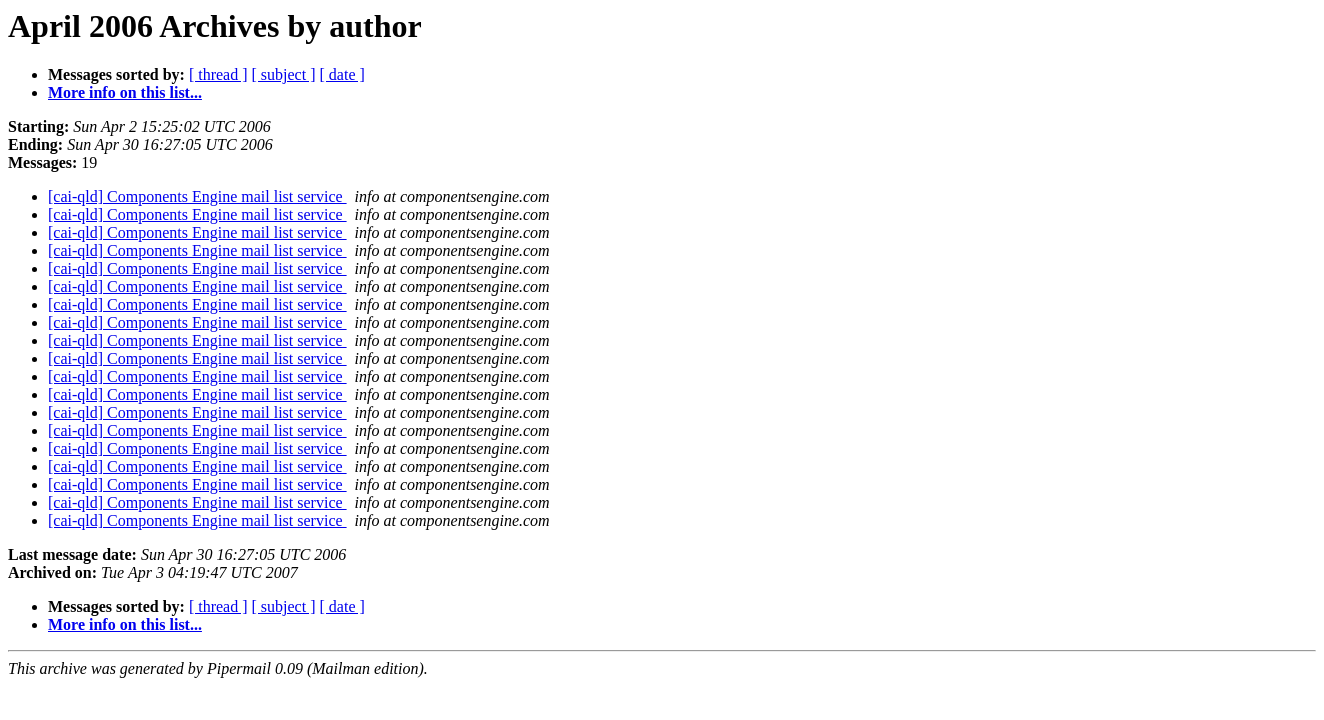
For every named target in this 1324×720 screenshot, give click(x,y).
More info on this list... (125, 92)
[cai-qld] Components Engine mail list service (197, 196)
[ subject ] (284, 74)
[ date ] (342, 74)
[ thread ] (218, 74)
